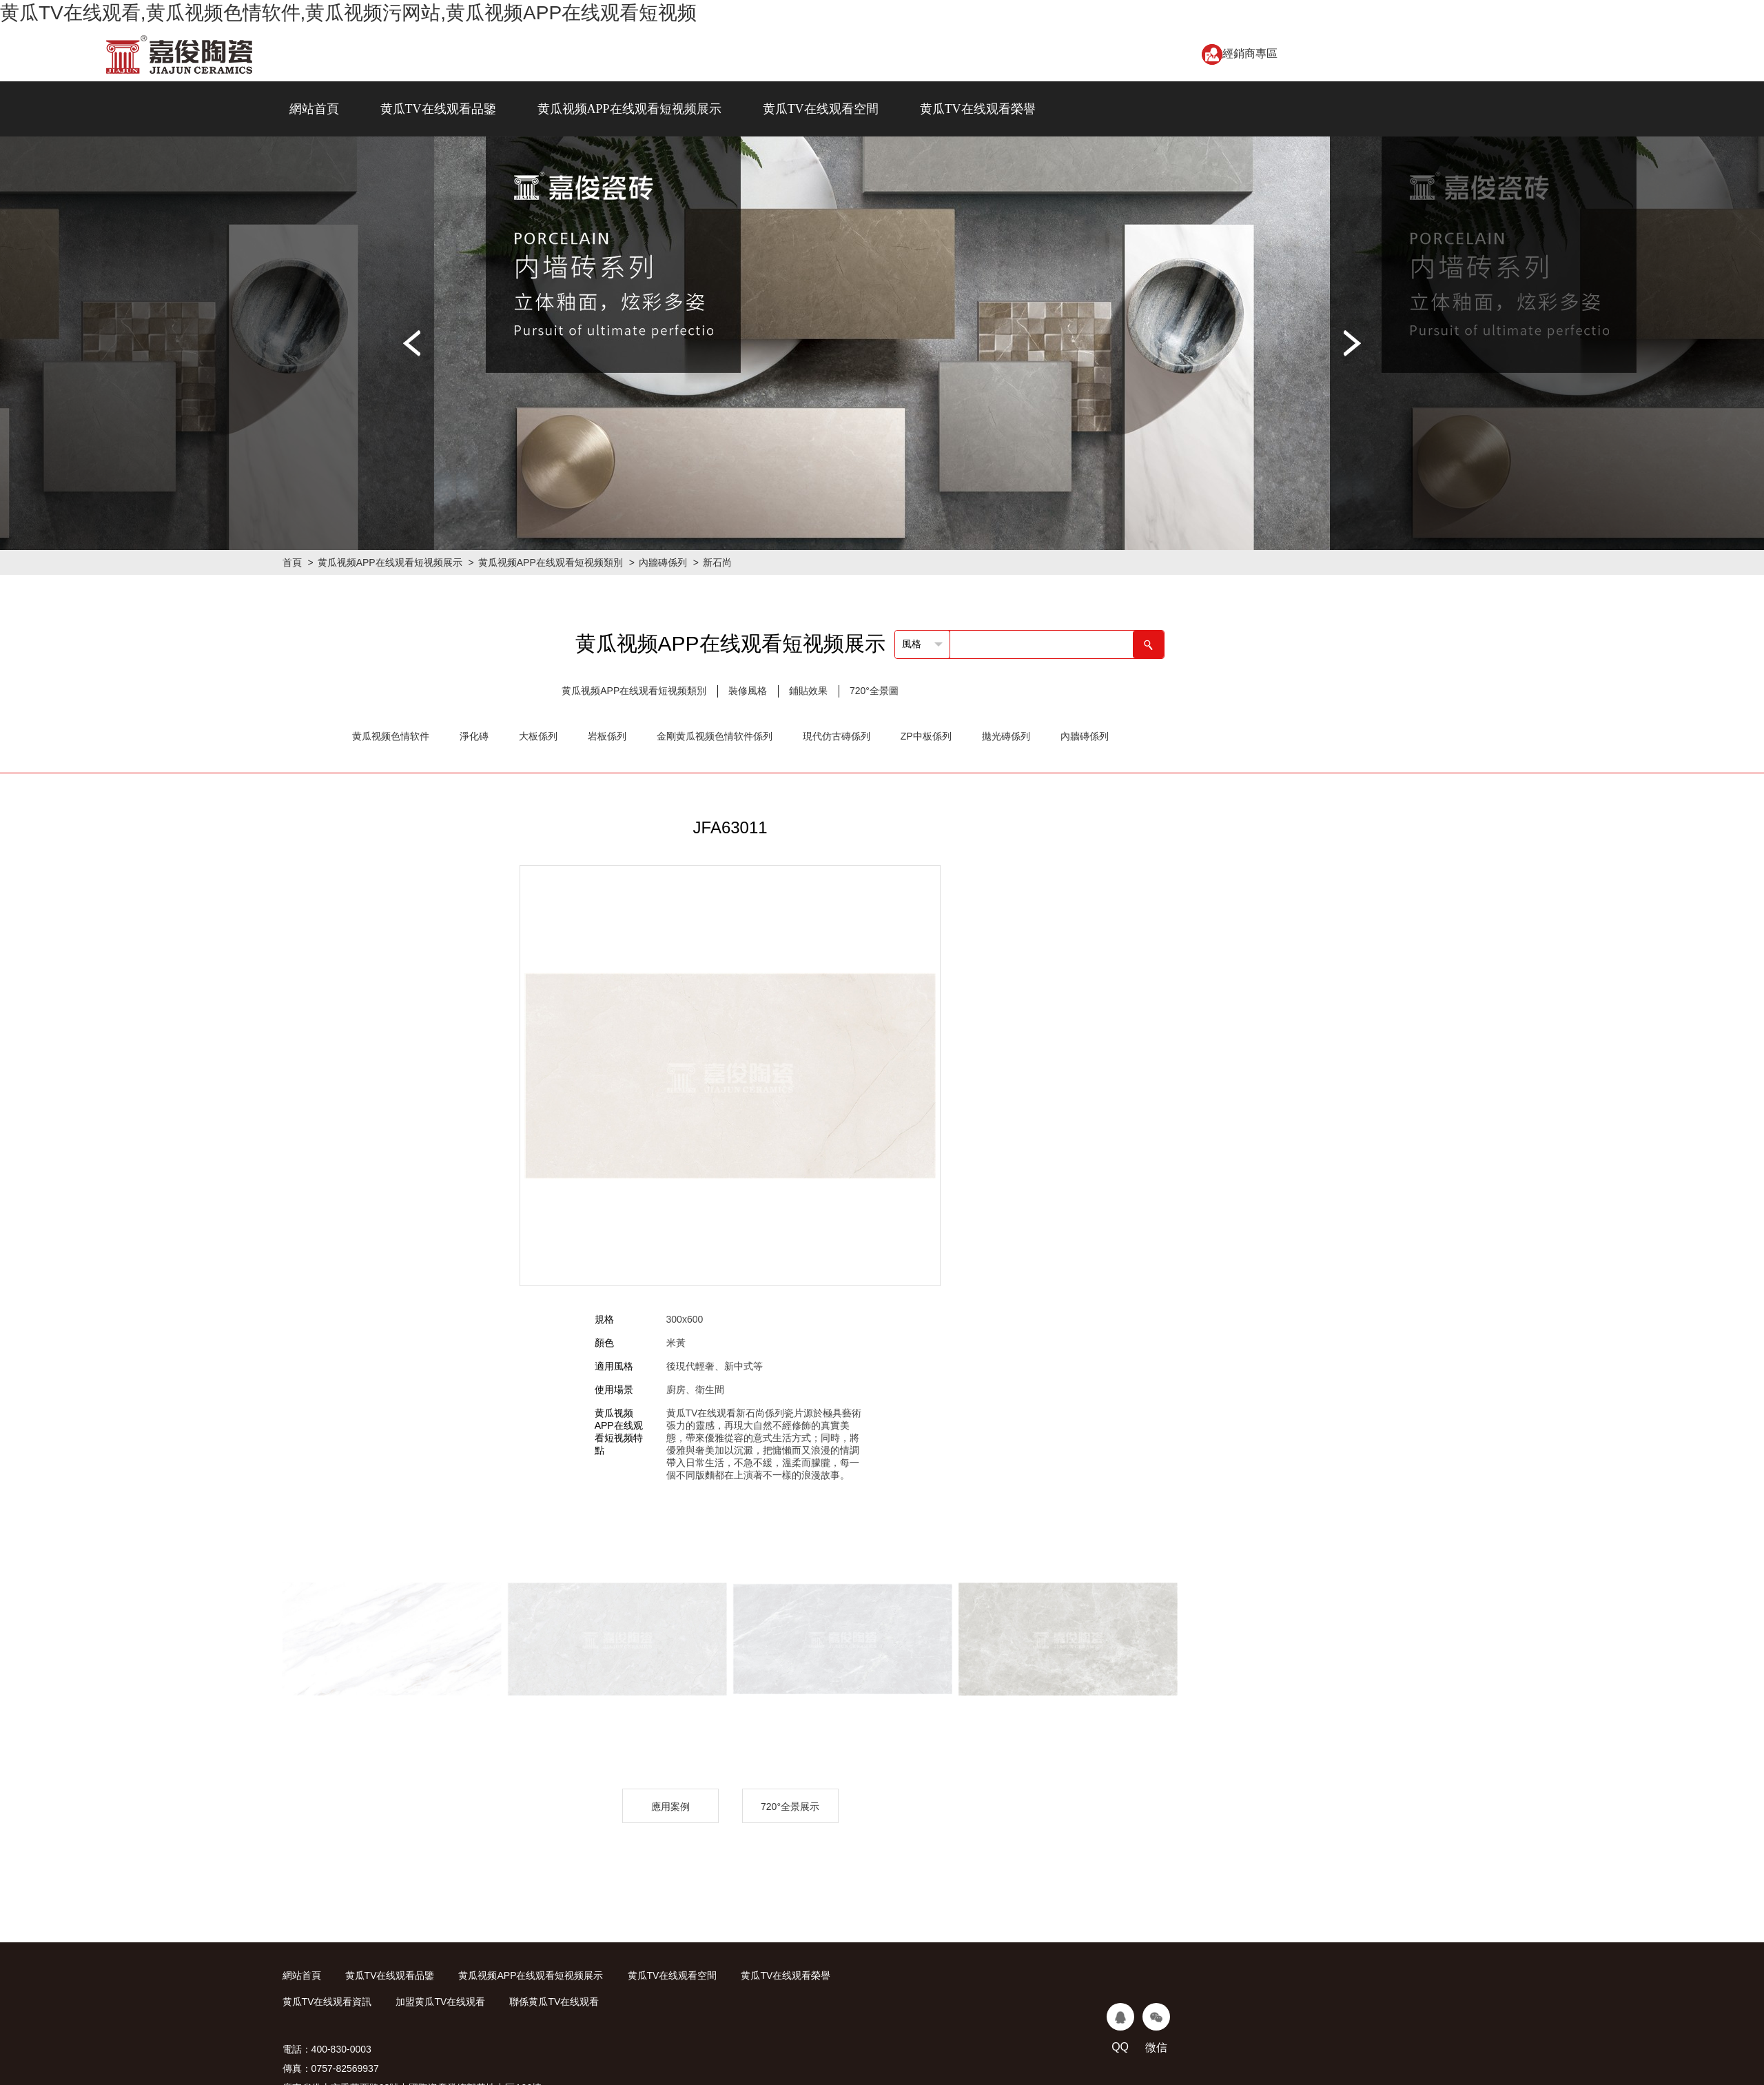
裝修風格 (747, 690)
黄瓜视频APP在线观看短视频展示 (629, 109)
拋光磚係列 (1006, 736)
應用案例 (670, 1806)
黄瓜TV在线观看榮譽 (978, 109)
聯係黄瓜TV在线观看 (554, 2001)
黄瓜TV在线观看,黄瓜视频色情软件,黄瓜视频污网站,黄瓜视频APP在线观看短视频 (348, 12)
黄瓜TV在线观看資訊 (327, 2001)
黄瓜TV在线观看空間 (821, 109)
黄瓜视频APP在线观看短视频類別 (550, 562)
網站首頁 (314, 109)
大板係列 (538, 736)
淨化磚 (474, 736)
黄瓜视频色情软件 (390, 736)
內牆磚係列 (663, 562)
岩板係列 (607, 736)
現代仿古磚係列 (836, 736)
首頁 (292, 562)
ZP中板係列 (926, 736)
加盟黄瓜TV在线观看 (440, 2001)
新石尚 (717, 562)
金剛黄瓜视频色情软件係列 (714, 736)
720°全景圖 (874, 690)
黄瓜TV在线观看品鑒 (438, 109)
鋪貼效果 (808, 690)
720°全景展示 (790, 1806)
